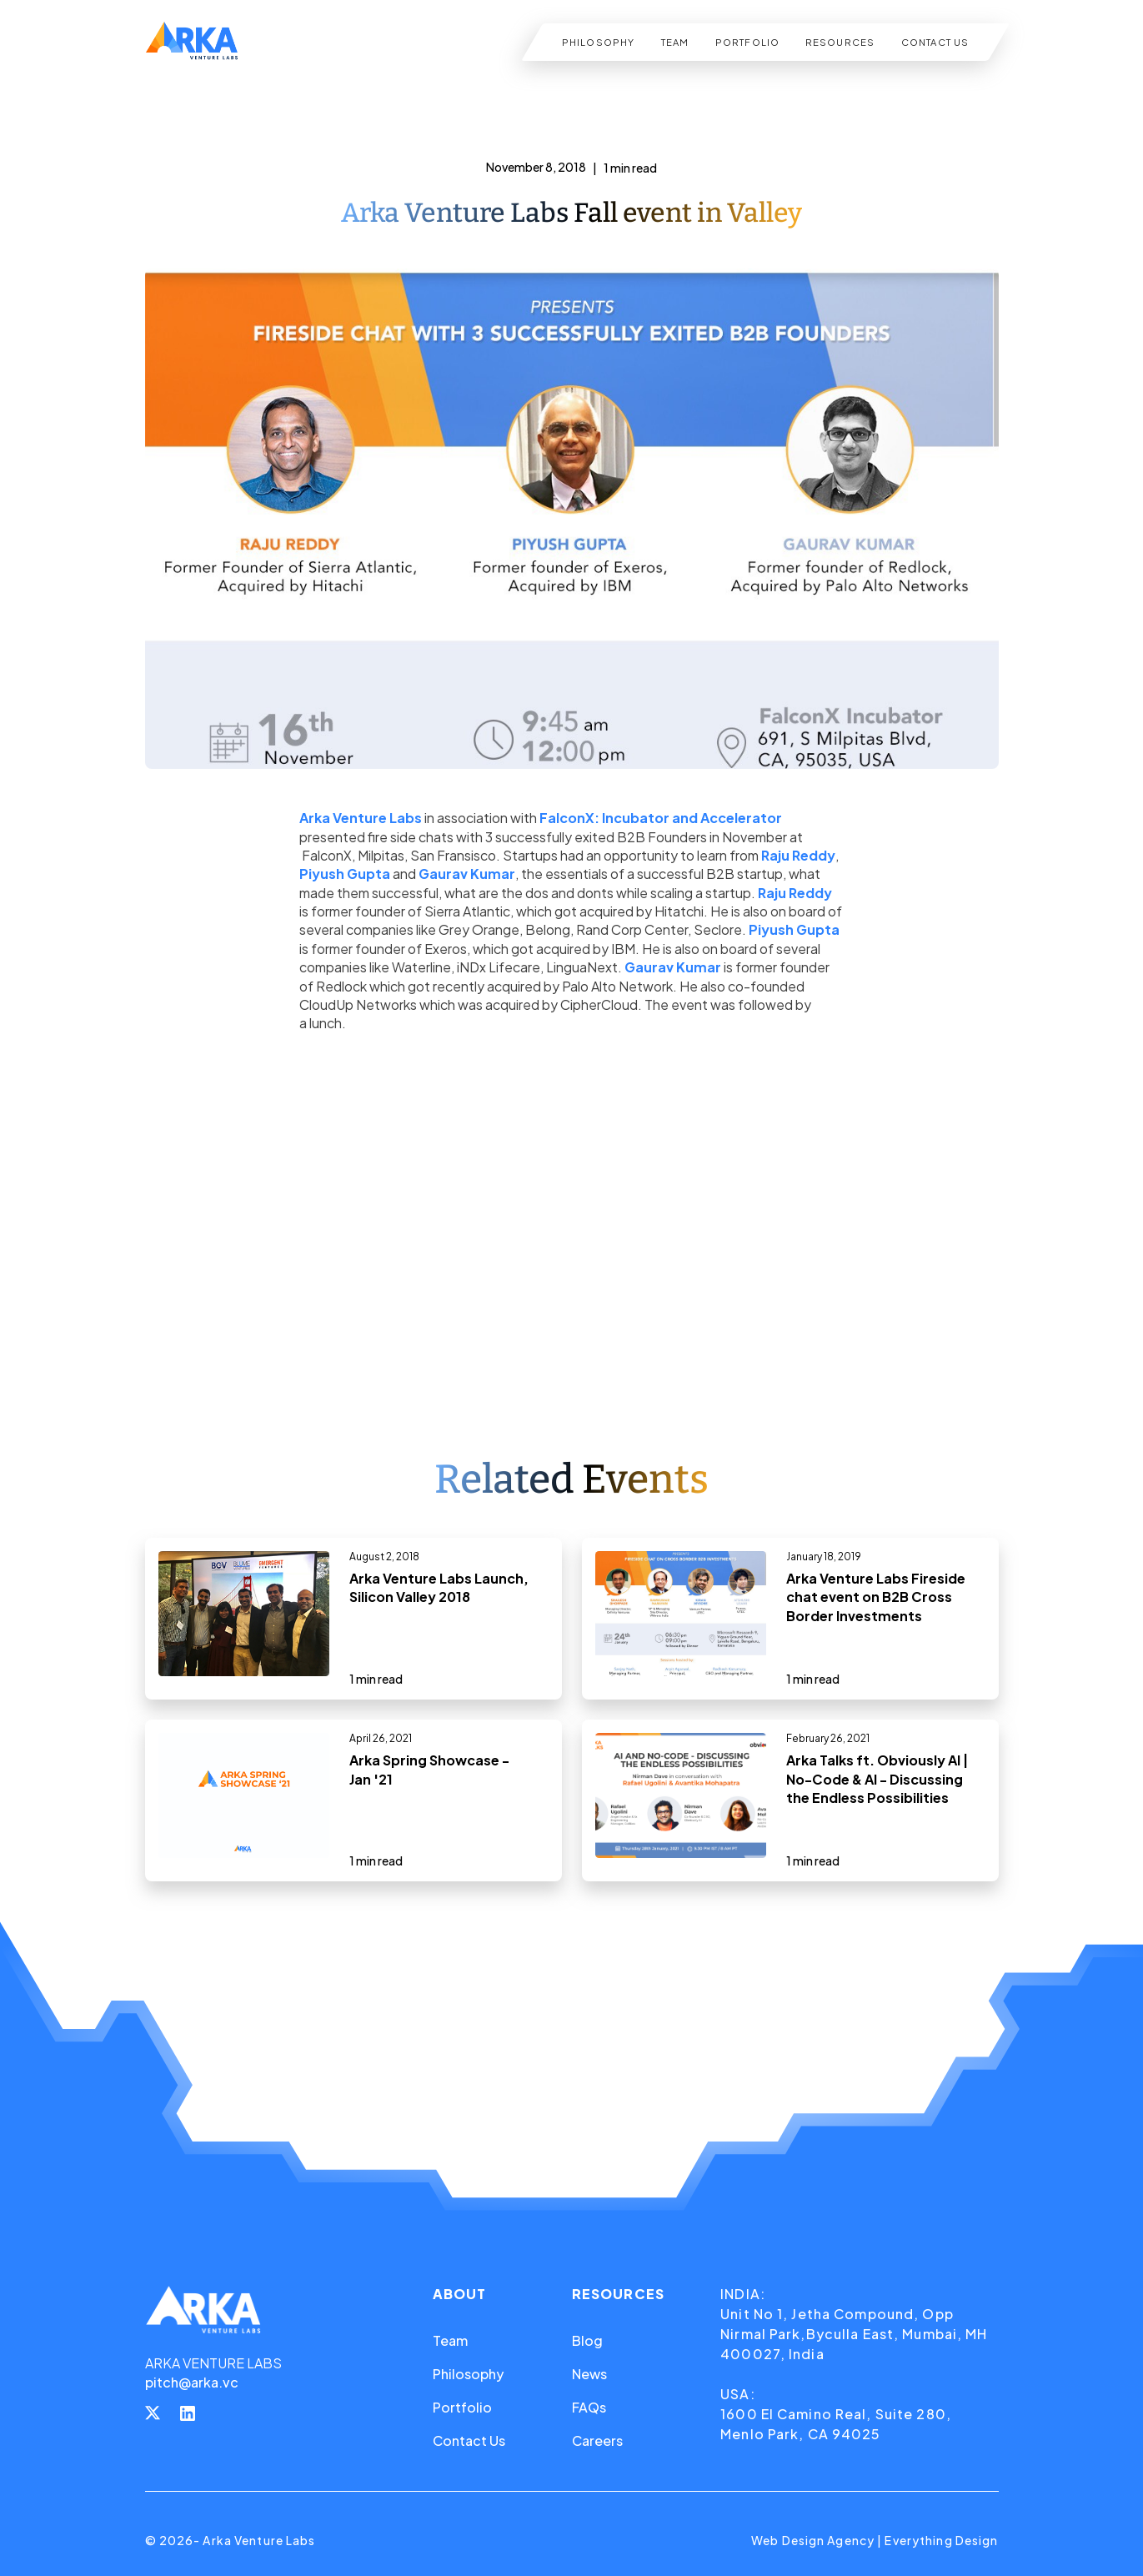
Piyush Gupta (344, 873)
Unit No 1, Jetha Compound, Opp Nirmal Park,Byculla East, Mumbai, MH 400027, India (853, 2334)
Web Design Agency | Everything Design (874, 2540)
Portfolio (462, 2407)
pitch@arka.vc (191, 2382)
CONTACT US (934, 42)
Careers (597, 2440)
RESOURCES (840, 42)
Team (450, 2340)
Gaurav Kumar (467, 873)
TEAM (674, 42)
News (589, 2374)
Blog (587, 2340)
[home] (191, 42)
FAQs (589, 2407)
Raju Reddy (798, 855)
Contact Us (469, 2440)
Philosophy (468, 2374)
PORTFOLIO (746, 42)
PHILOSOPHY (598, 42)
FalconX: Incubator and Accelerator (660, 817)
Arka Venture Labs (360, 817)
